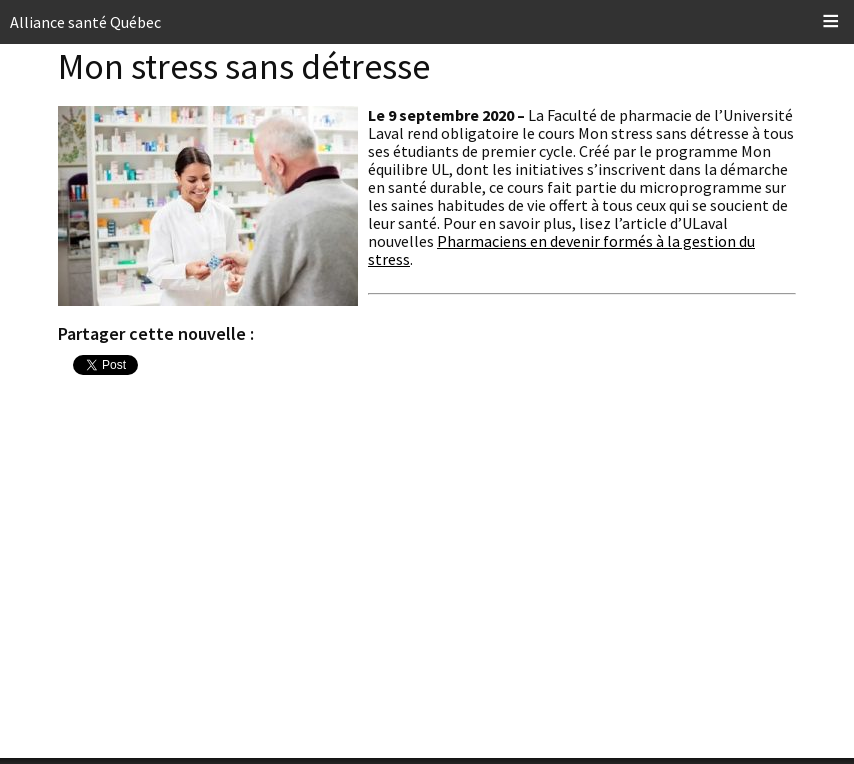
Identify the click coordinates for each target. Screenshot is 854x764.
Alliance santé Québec (85, 22)
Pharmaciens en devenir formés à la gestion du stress (561, 250)
